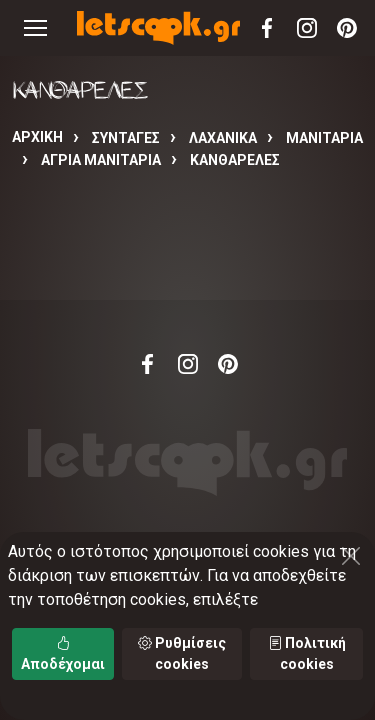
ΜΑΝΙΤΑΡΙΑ (324, 138)
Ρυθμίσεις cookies (182, 653)
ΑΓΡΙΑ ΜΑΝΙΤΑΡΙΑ (101, 160)
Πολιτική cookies (307, 653)
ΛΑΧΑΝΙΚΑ (223, 138)
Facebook (267, 28)
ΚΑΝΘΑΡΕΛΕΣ (235, 160)
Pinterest (347, 28)
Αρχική (37, 137)
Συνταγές (126, 138)
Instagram (307, 28)
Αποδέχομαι (63, 653)
